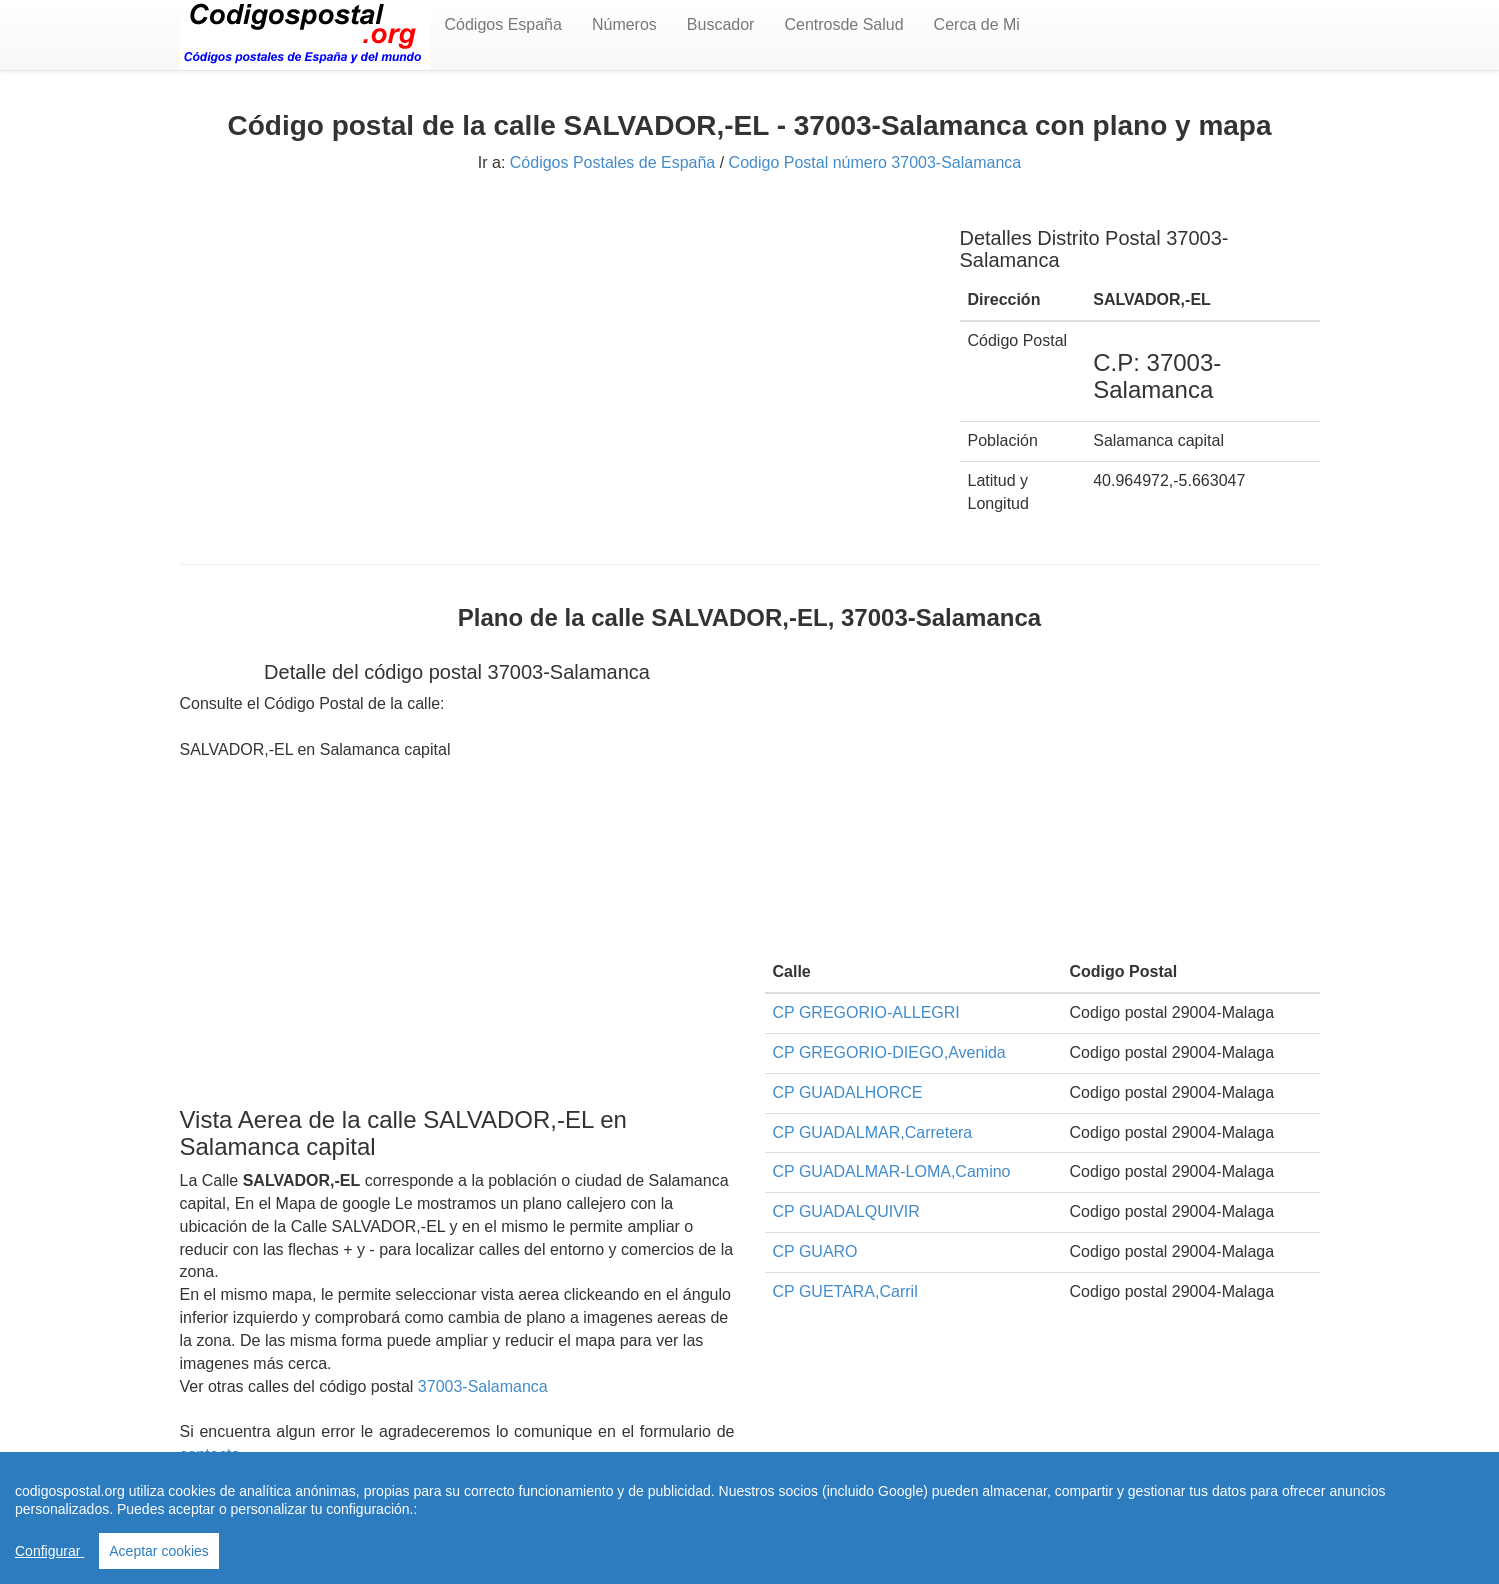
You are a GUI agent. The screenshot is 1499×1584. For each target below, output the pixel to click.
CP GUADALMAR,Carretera (873, 1132)
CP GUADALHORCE (848, 1092)
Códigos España (503, 24)
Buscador (721, 24)
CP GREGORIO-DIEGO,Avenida (889, 1052)
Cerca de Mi (977, 24)
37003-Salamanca (483, 1386)
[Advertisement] (555, 347)
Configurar (49, 1551)
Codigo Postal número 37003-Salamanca (875, 162)
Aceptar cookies (159, 1551)
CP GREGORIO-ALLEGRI (866, 1012)
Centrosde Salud (843, 24)
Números (624, 24)
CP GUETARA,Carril (845, 1291)
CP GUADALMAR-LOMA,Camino (892, 1171)
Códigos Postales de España (612, 162)
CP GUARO (815, 1251)
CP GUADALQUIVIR (846, 1211)
